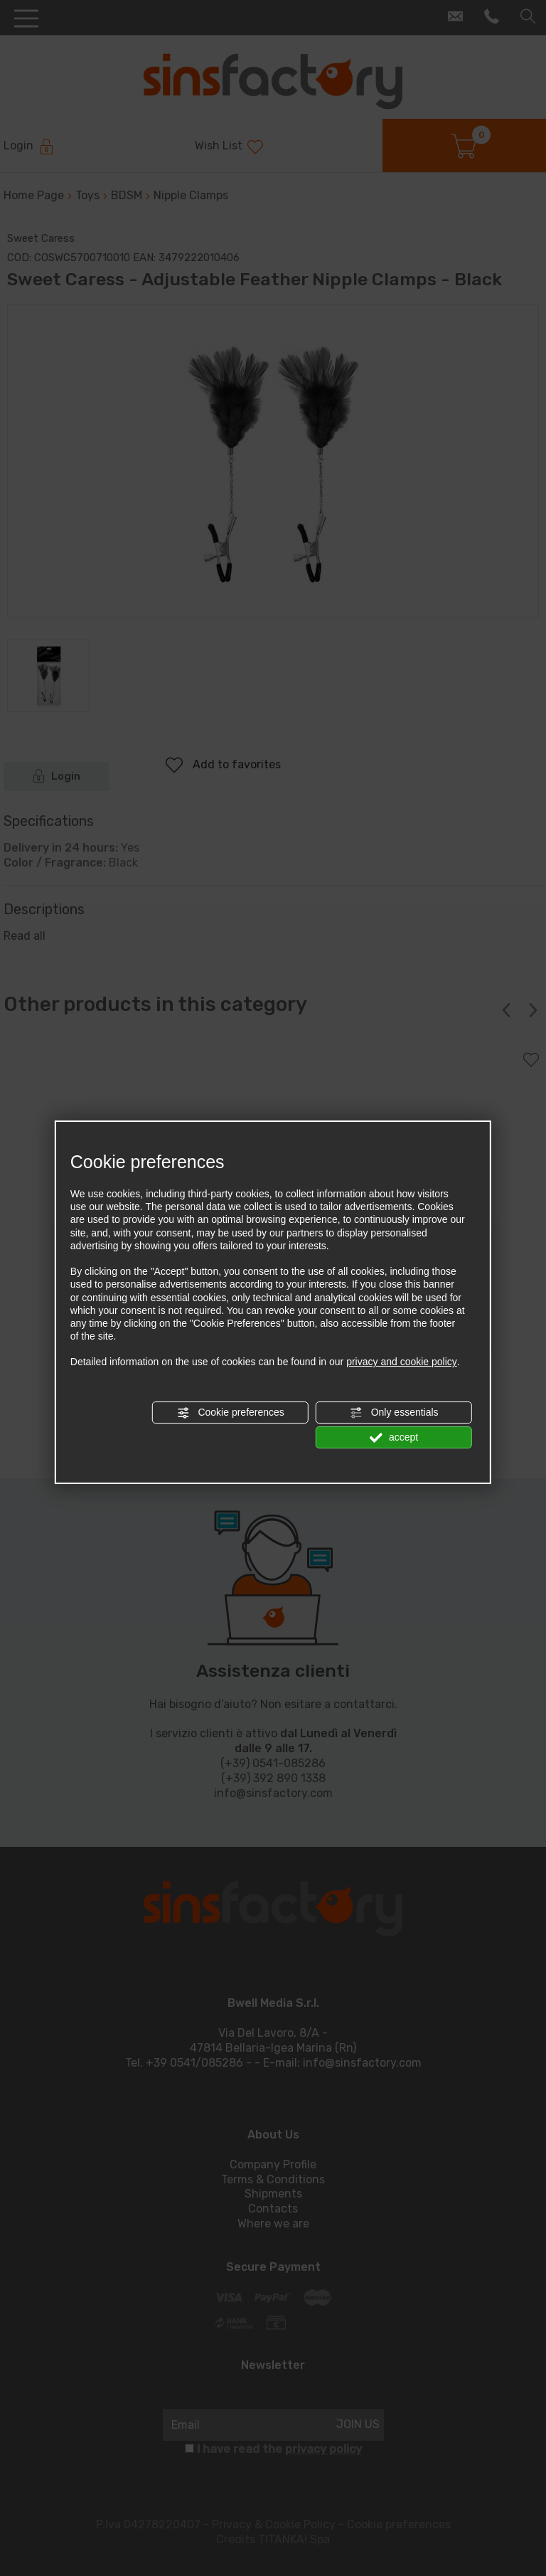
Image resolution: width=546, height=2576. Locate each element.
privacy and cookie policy (401, 1361)
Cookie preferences (230, 1412)
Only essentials (394, 1412)
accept (394, 1437)
